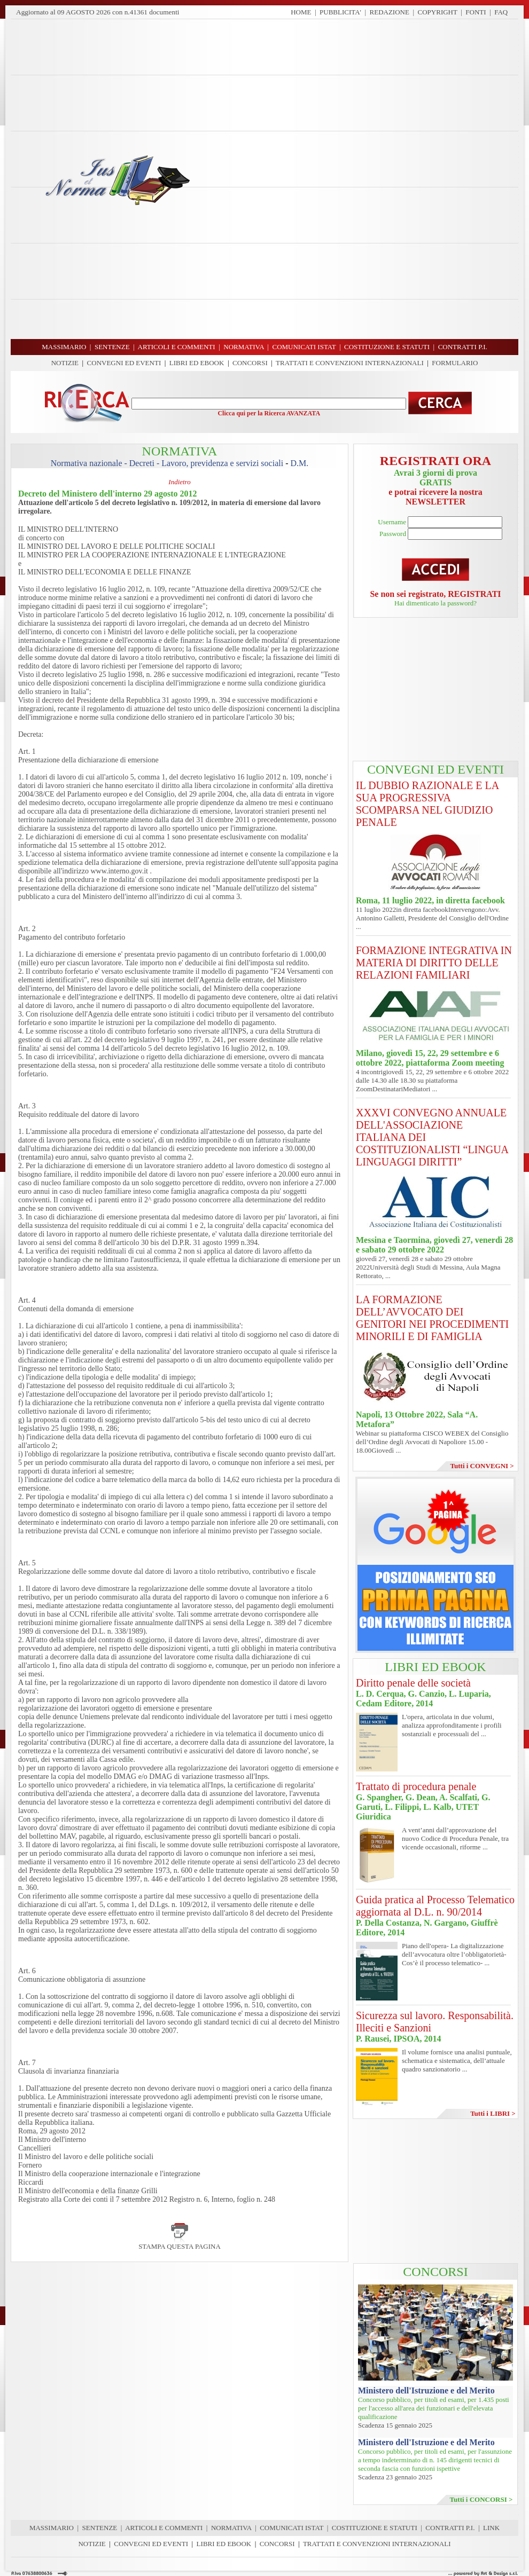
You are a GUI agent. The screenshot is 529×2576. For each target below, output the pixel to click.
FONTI (475, 12)
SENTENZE (100, 2528)
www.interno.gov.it (119, 871)
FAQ (501, 12)
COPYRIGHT (437, 12)
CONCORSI (250, 363)
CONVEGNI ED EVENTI (124, 363)
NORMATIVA (231, 2528)
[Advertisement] (358, 179)
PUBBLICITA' (340, 12)
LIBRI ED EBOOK (196, 363)
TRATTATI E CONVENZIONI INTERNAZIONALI (350, 363)
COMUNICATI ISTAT (291, 2528)
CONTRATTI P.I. (449, 2528)
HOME (301, 12)
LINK (491, 2528)
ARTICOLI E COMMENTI (164, 2528)
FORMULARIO (455, 363)
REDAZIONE (389, 12)
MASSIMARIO (51, 2528)
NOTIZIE (65, 363)
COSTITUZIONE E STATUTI (374, 2528)
